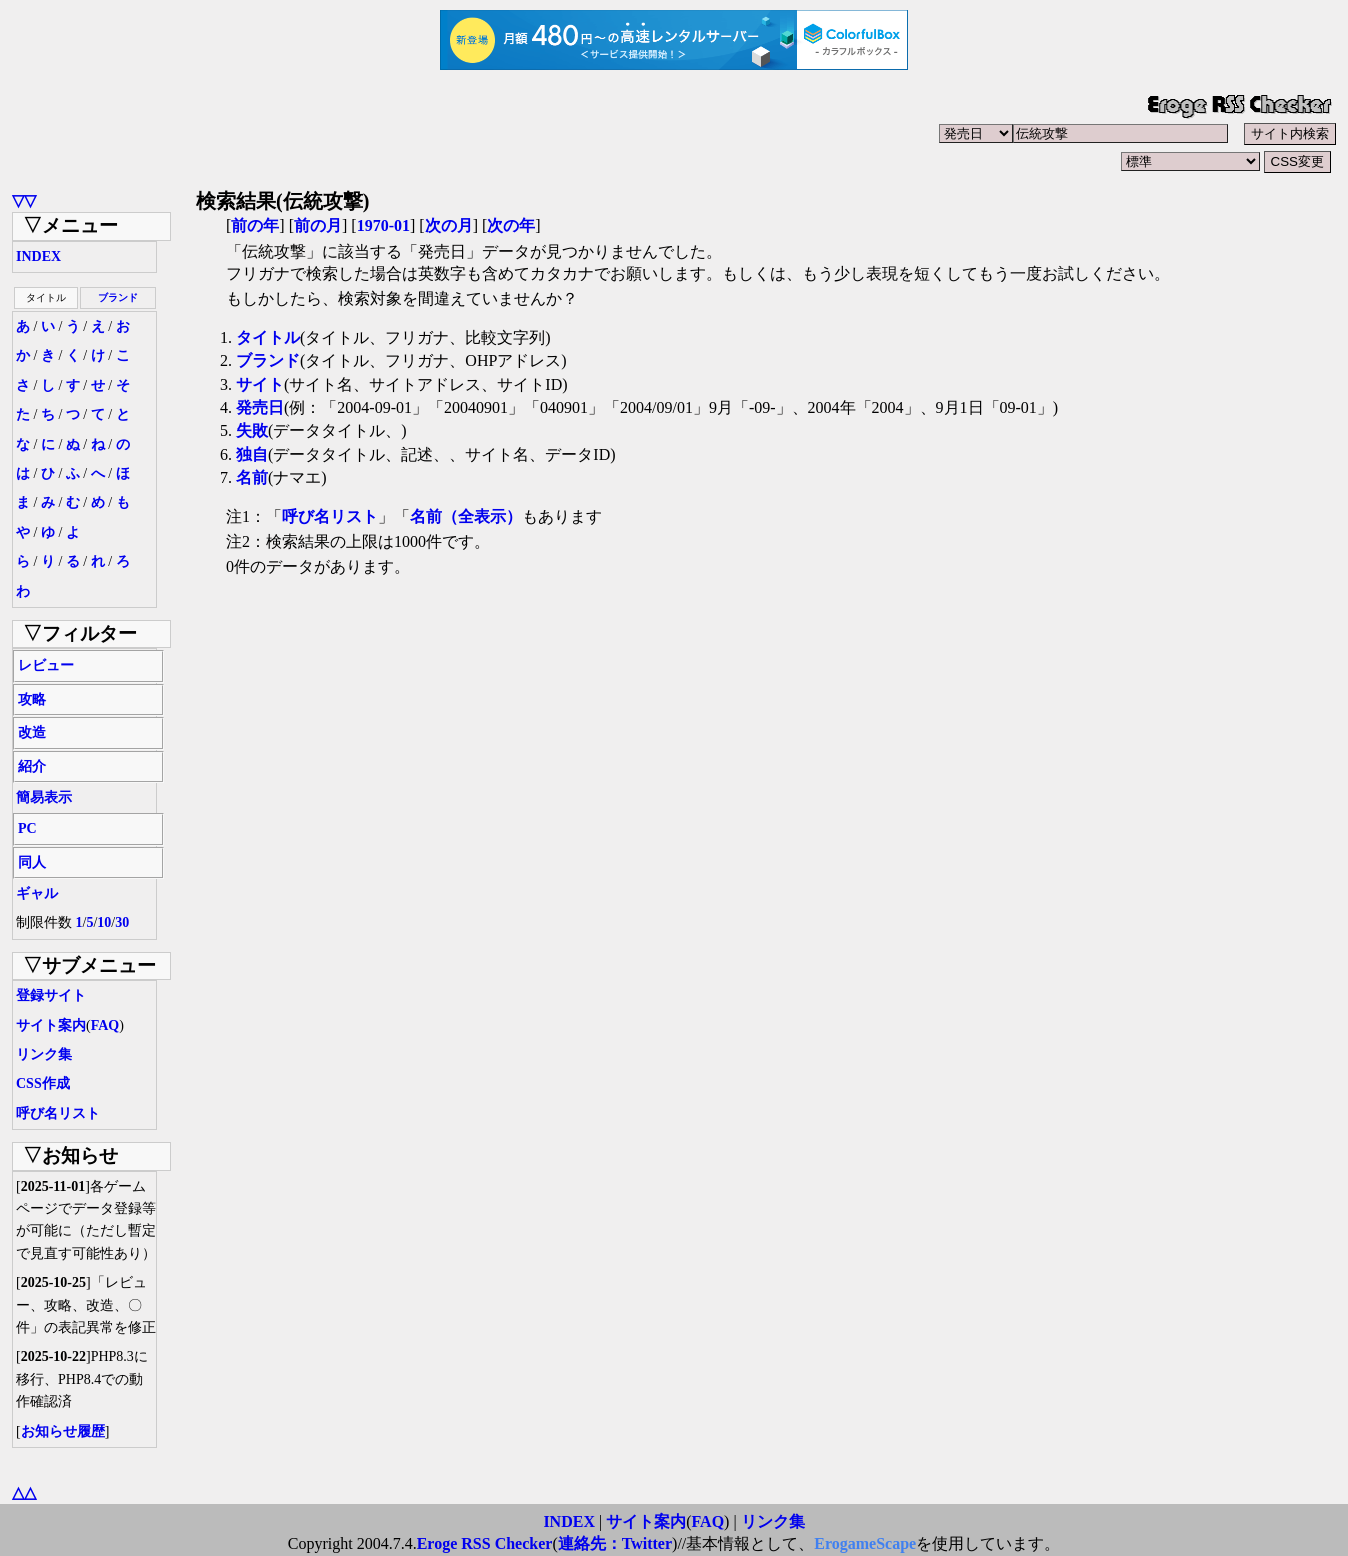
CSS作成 (43, 1083)
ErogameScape (865, 1543)
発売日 (260, 407)
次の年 (511, 225)
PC (27, 828)
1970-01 (383, 225)
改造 (32, 732)
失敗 (252, 430)
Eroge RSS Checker (485, 1543)
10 (104, 922)
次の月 (449, 225)
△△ (24, 1492)
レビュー (46, 665)
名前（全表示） (466, 516)
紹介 (32, 766)
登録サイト (51, 995)
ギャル (37, 893)
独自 (252, 454)
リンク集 (44, 1054)
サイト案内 (51, 1025)
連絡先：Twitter (615, 1543)
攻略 (32, 699)
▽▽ (24, 200)
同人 (32, 862)
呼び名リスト (58, 1113)
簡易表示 (44, 797)
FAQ (105, 1025)
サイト (260, 384)
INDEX (38, 256)
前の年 (255, 225)
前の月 (318, 225)
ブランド (118, 297)
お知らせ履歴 (63, 1431)
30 (122, 922)
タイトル (268, 337)
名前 (252, 477)
